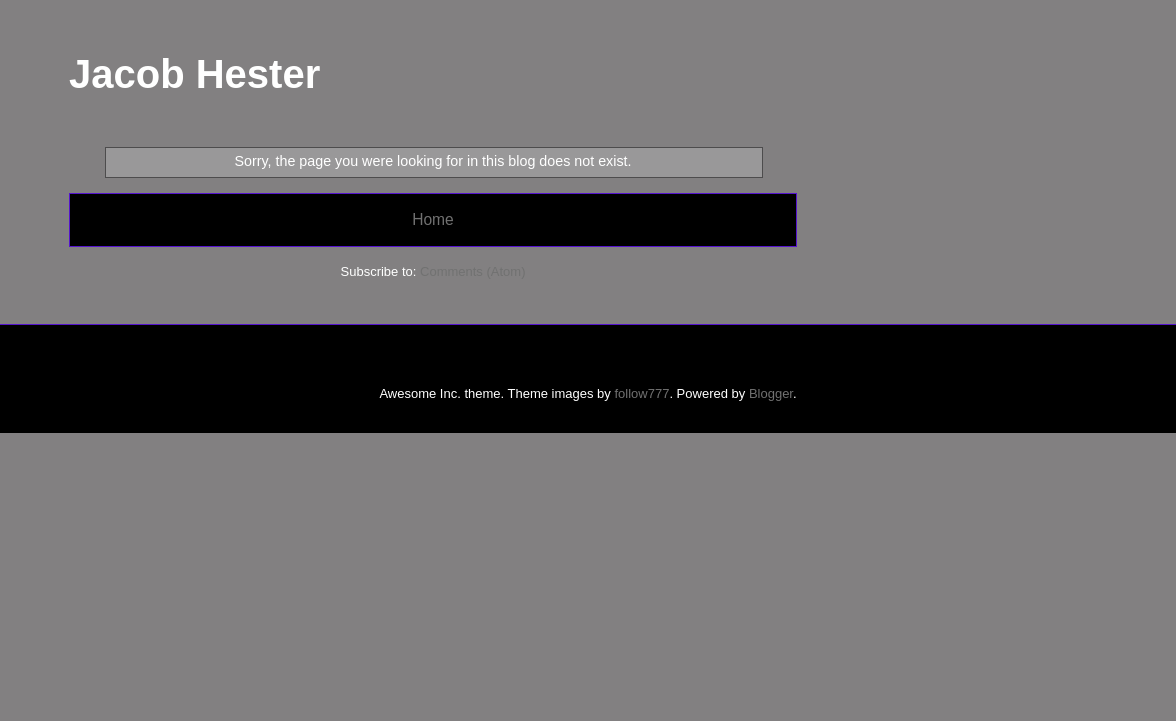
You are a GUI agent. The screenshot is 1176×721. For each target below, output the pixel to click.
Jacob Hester (194, 74)
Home (433, 219)
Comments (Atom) (472, 271)
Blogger (771, 393)
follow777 (641, 393)
